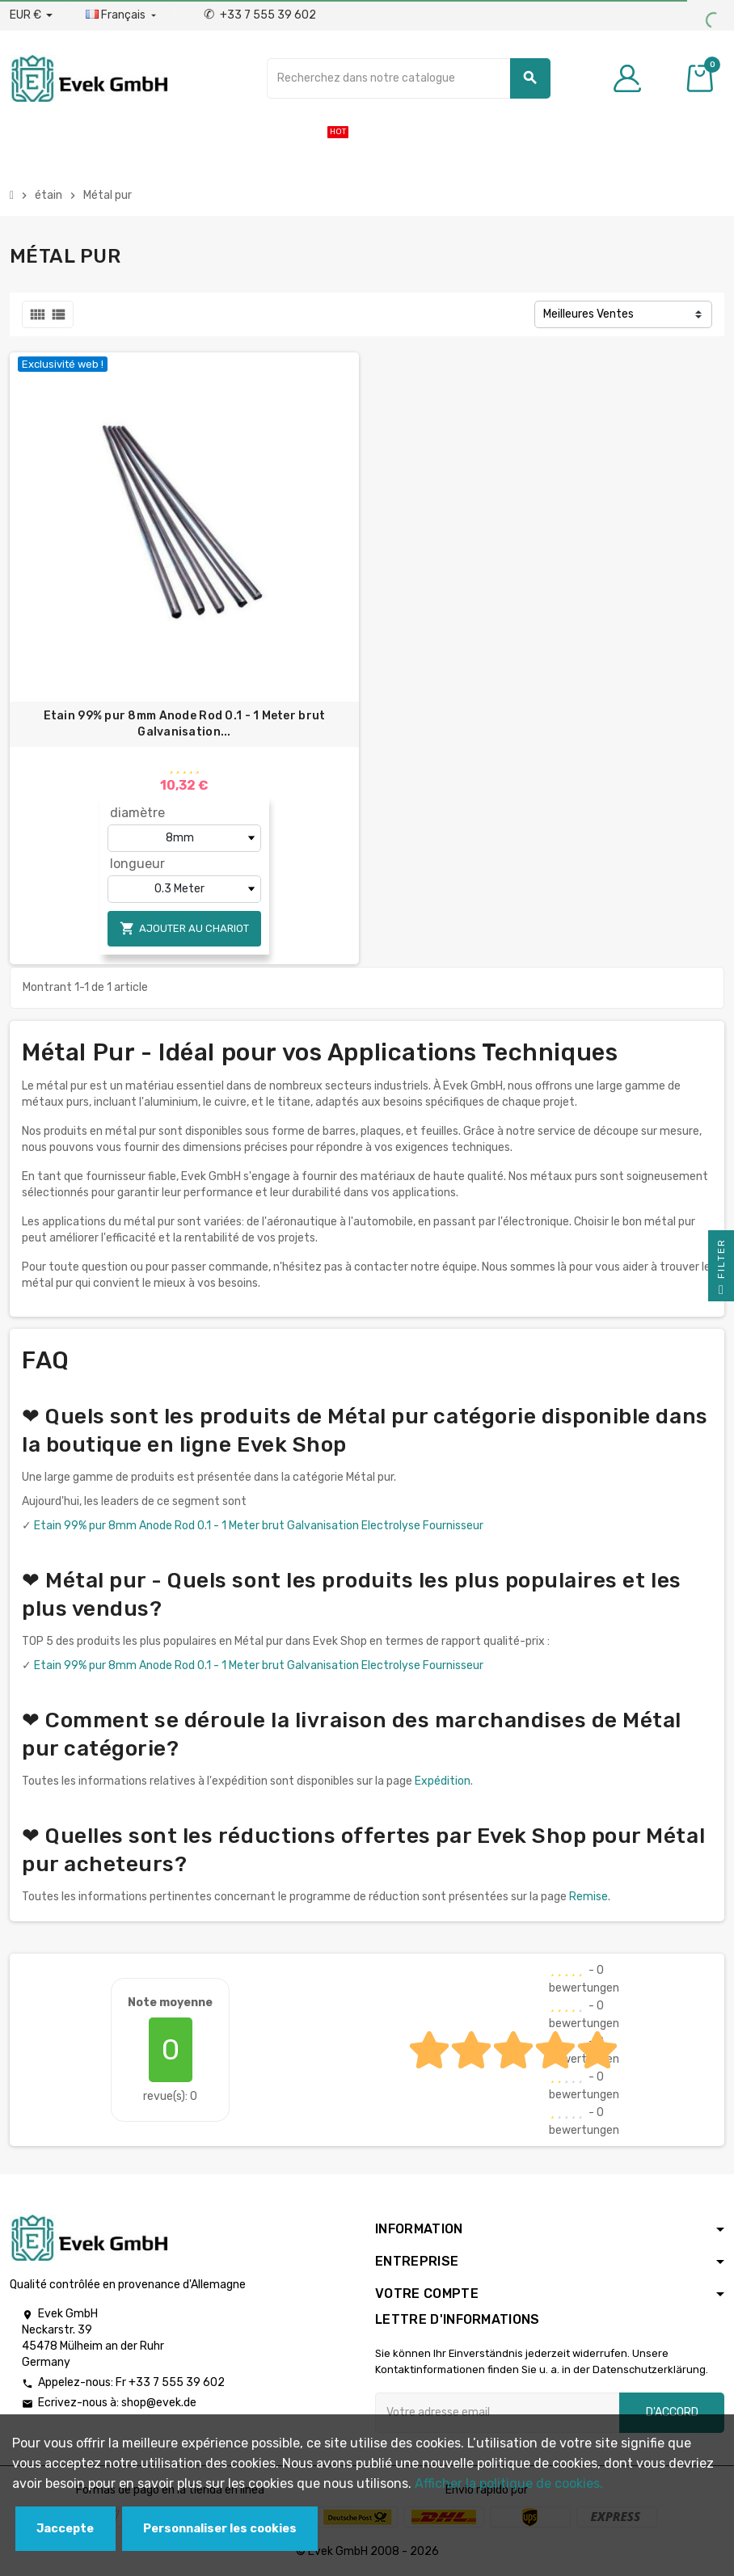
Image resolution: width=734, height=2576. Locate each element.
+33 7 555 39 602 (260, 15)
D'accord (672, 2412)
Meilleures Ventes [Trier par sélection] (588, 314)
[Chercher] (408, 78)
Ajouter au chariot (184, 928)
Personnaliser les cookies (220, 2529)
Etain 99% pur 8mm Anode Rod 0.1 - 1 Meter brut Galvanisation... (185, 724)
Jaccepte (65, 2529)
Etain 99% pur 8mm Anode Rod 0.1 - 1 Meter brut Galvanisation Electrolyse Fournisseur (258, 1526)
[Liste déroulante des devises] (31, 15)
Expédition (442, 1781)
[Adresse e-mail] (497, 2413)
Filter (721, 1269)
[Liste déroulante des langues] (122, 15)
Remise (588, 1897)
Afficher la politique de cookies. (509, 2483)
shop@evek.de (158, 2402)
